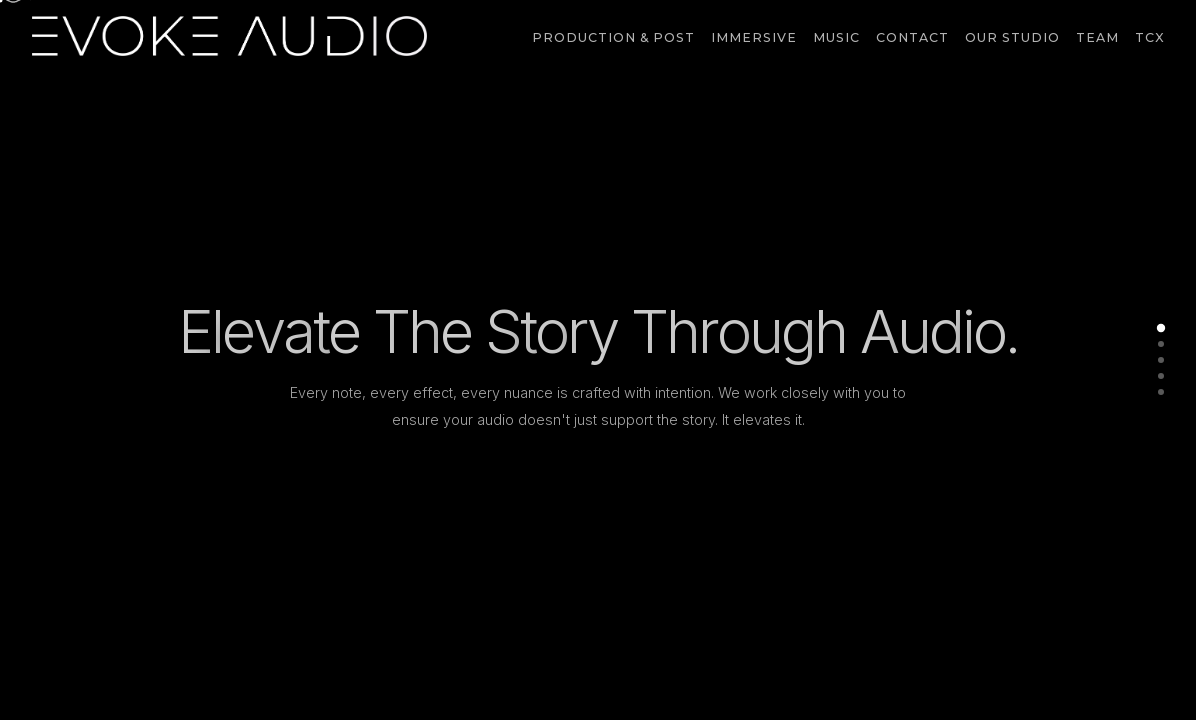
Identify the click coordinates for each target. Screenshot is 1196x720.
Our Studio (1012, 37)
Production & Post (613, 37)
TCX (1149, 37)
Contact (912, 37)
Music (836, 37)
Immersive (754, 37)
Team (1097, 37)
